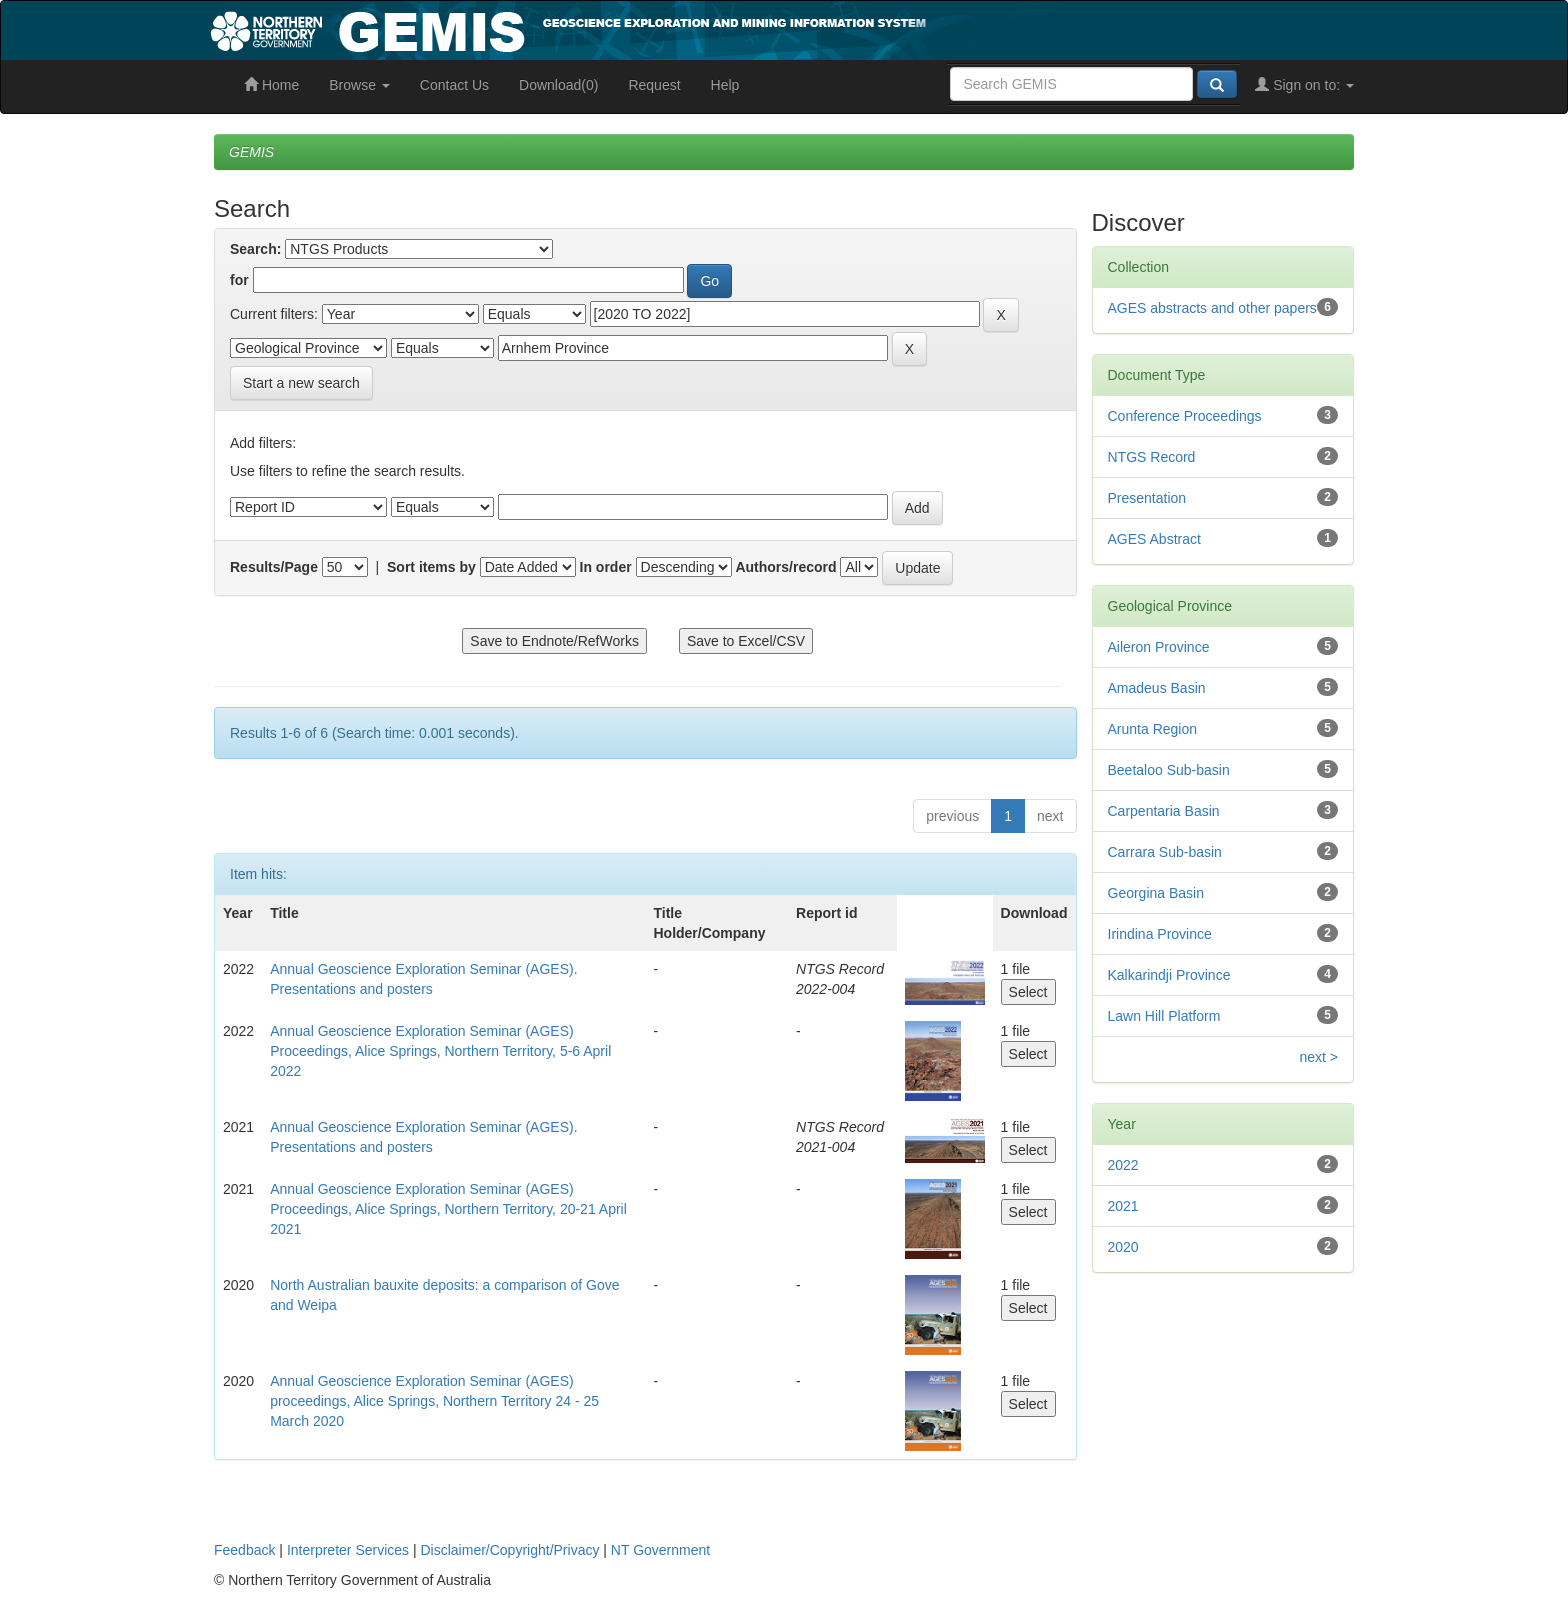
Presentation (1147, 498)
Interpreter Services (348, 1550)
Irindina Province (1160, 934)
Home (271, 85)
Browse (359, 85)
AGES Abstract (1154, 539)
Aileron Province (1159, 647)
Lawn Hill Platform (1164, 1016)
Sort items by (431, 567)
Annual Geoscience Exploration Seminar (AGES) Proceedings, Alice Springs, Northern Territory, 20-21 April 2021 (448, 1209)
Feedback (244, 1550)
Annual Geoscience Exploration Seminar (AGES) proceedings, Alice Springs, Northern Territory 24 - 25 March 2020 (434, 1401)
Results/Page (274, 567)
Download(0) (558, 85)
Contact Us (454, 85)
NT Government (660, 1550)
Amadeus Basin (1157, 688)
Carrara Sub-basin (1165, 852)
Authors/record (785, 567)
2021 (1123, 1206)
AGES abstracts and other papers (1212, 308)
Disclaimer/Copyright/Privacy (510, 1550)
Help (725, 85)
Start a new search (301, 383)
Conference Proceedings (1185, 416)
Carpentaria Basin (1164, 811)
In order (606, 567)
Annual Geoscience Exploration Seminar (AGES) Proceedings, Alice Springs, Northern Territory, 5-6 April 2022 (440, 1051)
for (239, 280)
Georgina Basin (1156, 893)
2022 (1123, 1165)
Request (654, 85)
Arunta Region (1153, 729)
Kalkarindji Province (1169, 975)
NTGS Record (1152, 457)
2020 (1123, 1247)
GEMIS (251, 152)
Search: (255, 249)
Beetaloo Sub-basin (1169, 770)
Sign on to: (1304, 85)
